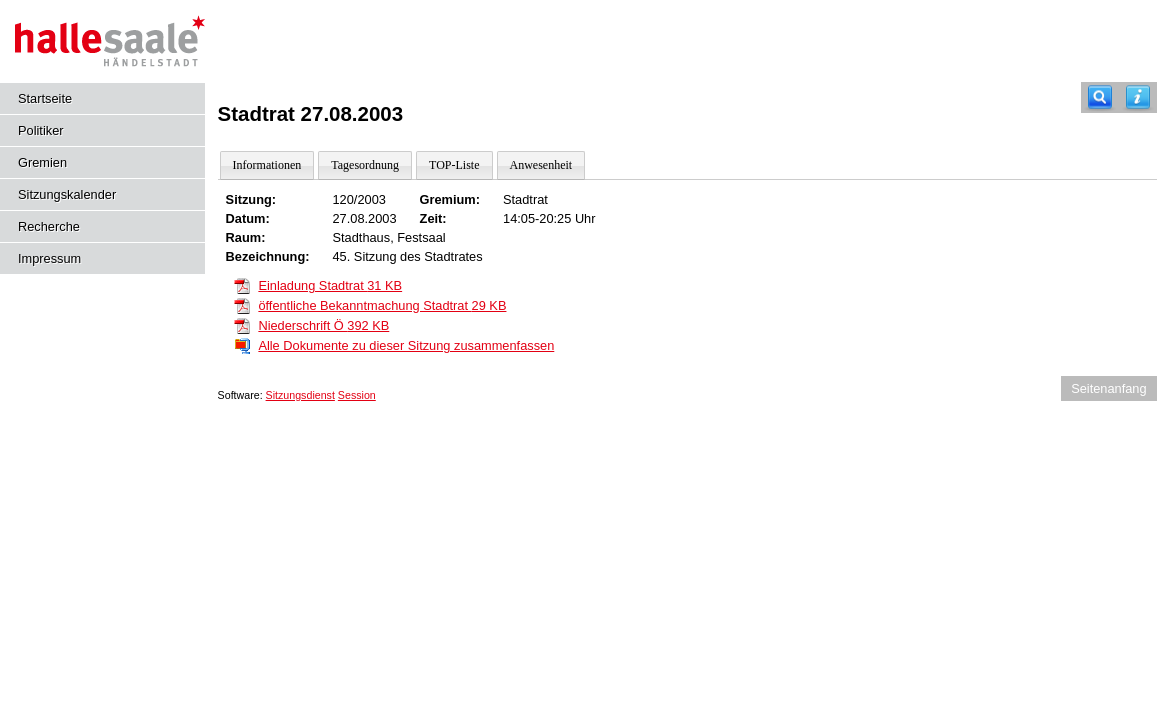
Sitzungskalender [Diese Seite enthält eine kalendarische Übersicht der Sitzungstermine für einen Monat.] (67, 194)
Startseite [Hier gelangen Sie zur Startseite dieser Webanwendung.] (45, 98)
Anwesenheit (541, 165)
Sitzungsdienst (300, 395)
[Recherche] (1100, 97)
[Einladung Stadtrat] (242, 284)
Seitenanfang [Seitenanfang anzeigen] (1108, 388)
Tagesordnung (365, 165)
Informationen (267, 165)
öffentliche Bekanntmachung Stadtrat (382, 305)
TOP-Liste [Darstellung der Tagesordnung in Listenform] (454, 165)
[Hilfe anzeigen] (1138, 97)
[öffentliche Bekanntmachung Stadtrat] (242, 304)
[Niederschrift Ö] (242, 324)
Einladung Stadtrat (330, 285)
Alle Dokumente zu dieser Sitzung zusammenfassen (406, 345)
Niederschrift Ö (323, 325)
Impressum (49, 258)
